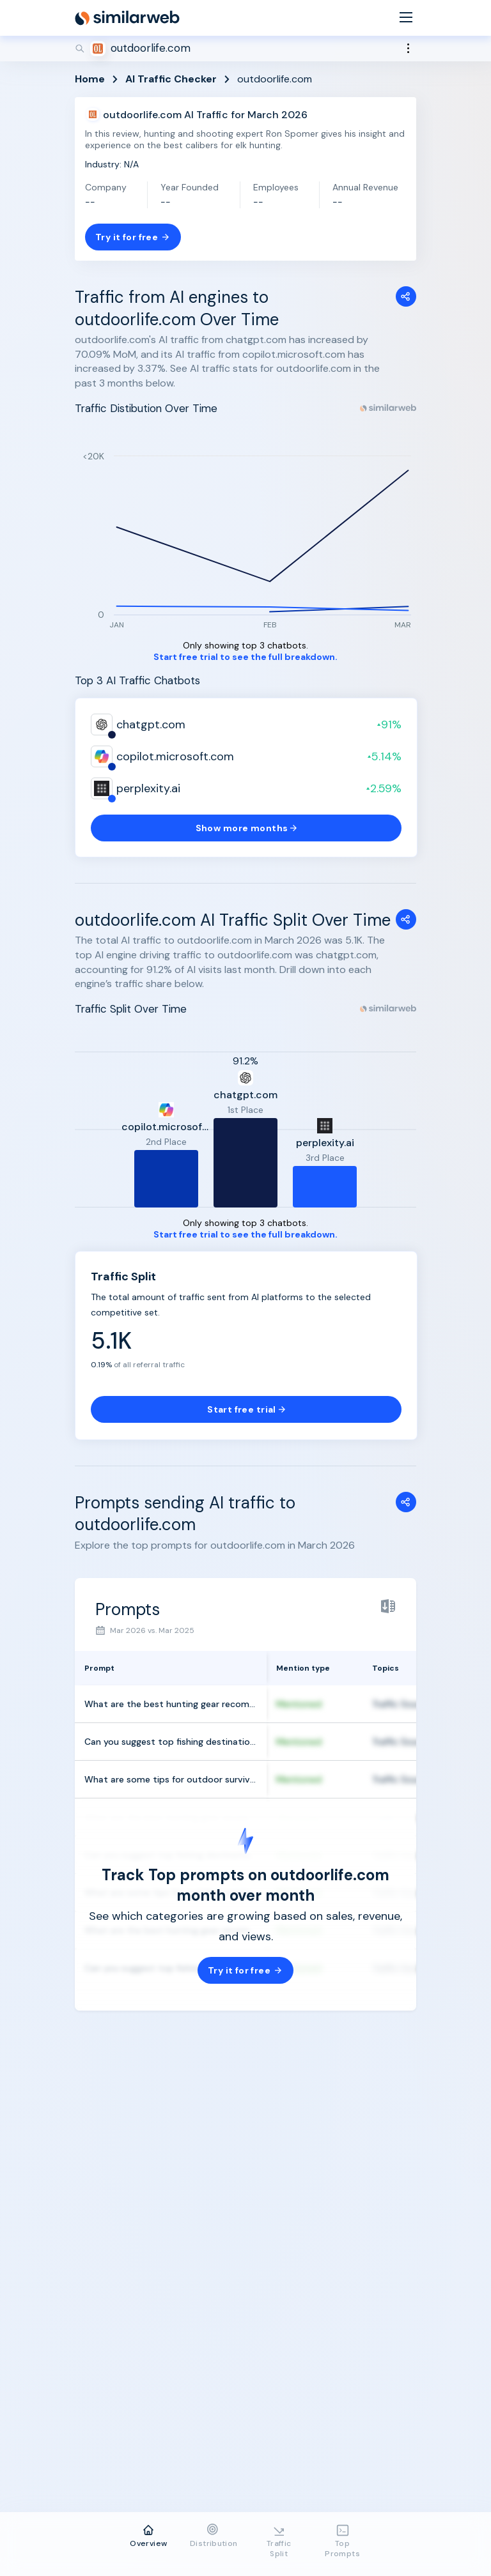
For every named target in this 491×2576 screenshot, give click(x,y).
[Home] (127, 18)
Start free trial (246, 1409)
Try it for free (133, 237)
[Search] (245, 48)
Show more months (246, 828)
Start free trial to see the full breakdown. (245, 657)
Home (90, 79)
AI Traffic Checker (171, 79)
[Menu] (406, 18)
